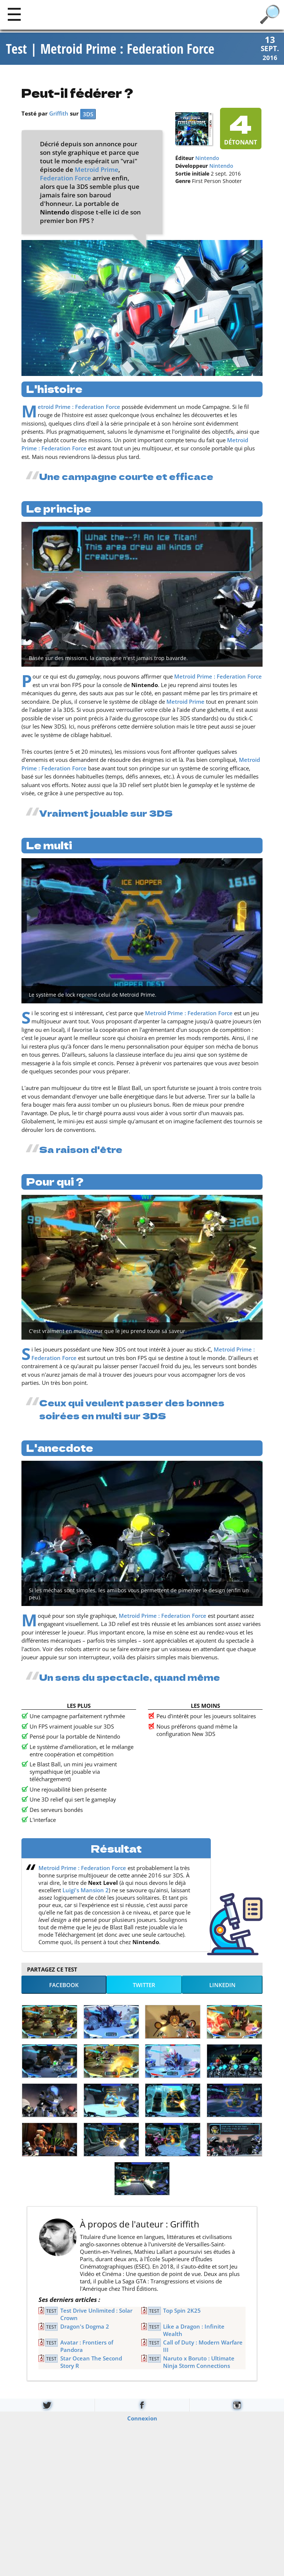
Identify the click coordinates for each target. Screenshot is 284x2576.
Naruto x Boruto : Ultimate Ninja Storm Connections (198, 2363)
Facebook (64, 1986)
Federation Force (65, 179)
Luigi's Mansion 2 (85, 1891)
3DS (88, 115)
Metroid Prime (96, 170)
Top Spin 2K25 (182, 2311)
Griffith (58, 114)
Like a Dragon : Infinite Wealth (193, 2331)
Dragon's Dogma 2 (84, 2327)
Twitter (144, 1986)
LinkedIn (222, 1986)
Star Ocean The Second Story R (91, 2363)
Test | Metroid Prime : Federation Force (110, 49)
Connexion (142, 2419)
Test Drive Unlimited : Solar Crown (96, 2315)
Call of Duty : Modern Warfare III (203, 2347)
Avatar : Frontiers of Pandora (86, 2347)
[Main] (14, 14)
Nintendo (207, 159)
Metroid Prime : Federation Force (79, 407)
